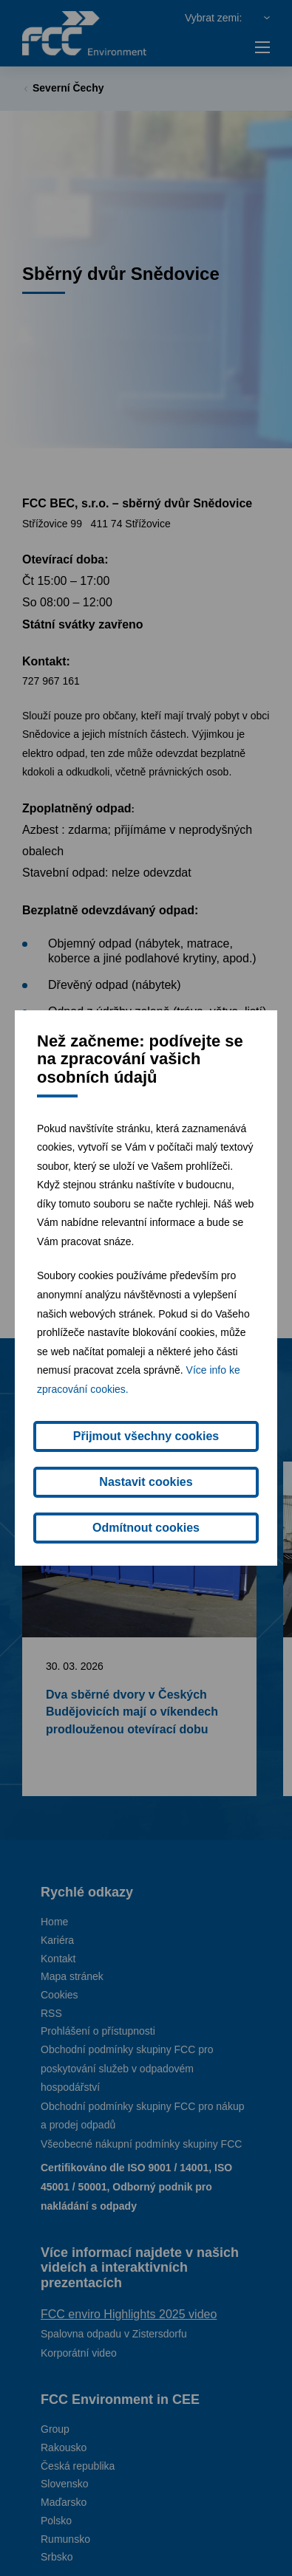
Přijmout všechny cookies (146, 1436)
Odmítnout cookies (146, 1527)
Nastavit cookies (145, 1482)
